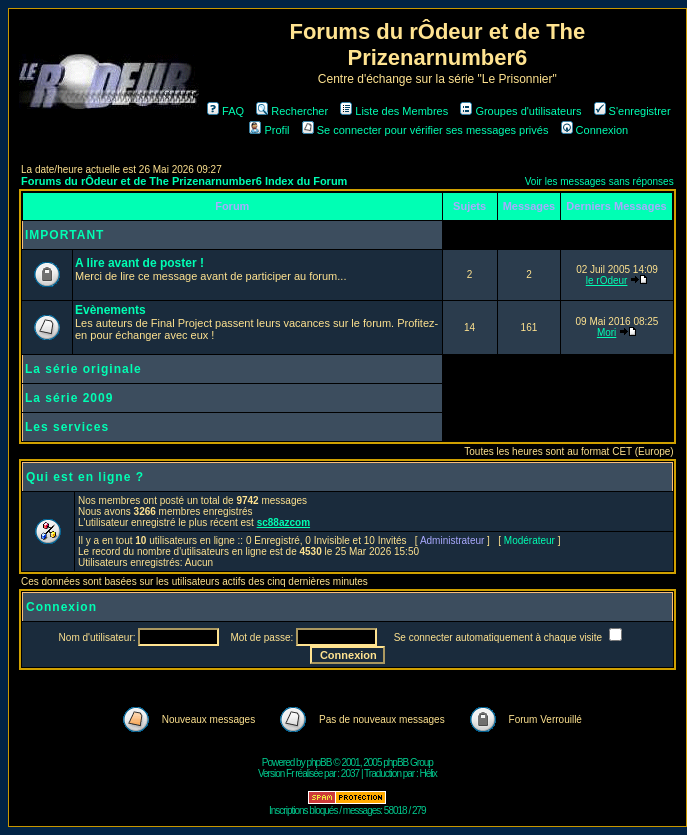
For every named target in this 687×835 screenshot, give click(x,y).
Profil (269, 130)
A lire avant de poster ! (139, 263)
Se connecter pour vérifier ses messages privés (425, 130)
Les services (67, 427)
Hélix (428, 773)
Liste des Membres (394, 111)
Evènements (110, 310)
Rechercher (292, 111)
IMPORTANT (64, 235)
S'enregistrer (632, 111)
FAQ (225, 111)
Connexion (595, 130)
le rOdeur (607, 280)
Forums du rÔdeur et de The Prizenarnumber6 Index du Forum (184, 181)
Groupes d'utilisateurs (520, 111)
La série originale (83, 369)
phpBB (318, 762)
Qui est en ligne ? (85, 477)
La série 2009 (69, 398)
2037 (350, 773)
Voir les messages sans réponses (599, 181)
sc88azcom (283, 522)
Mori (606, 332)
